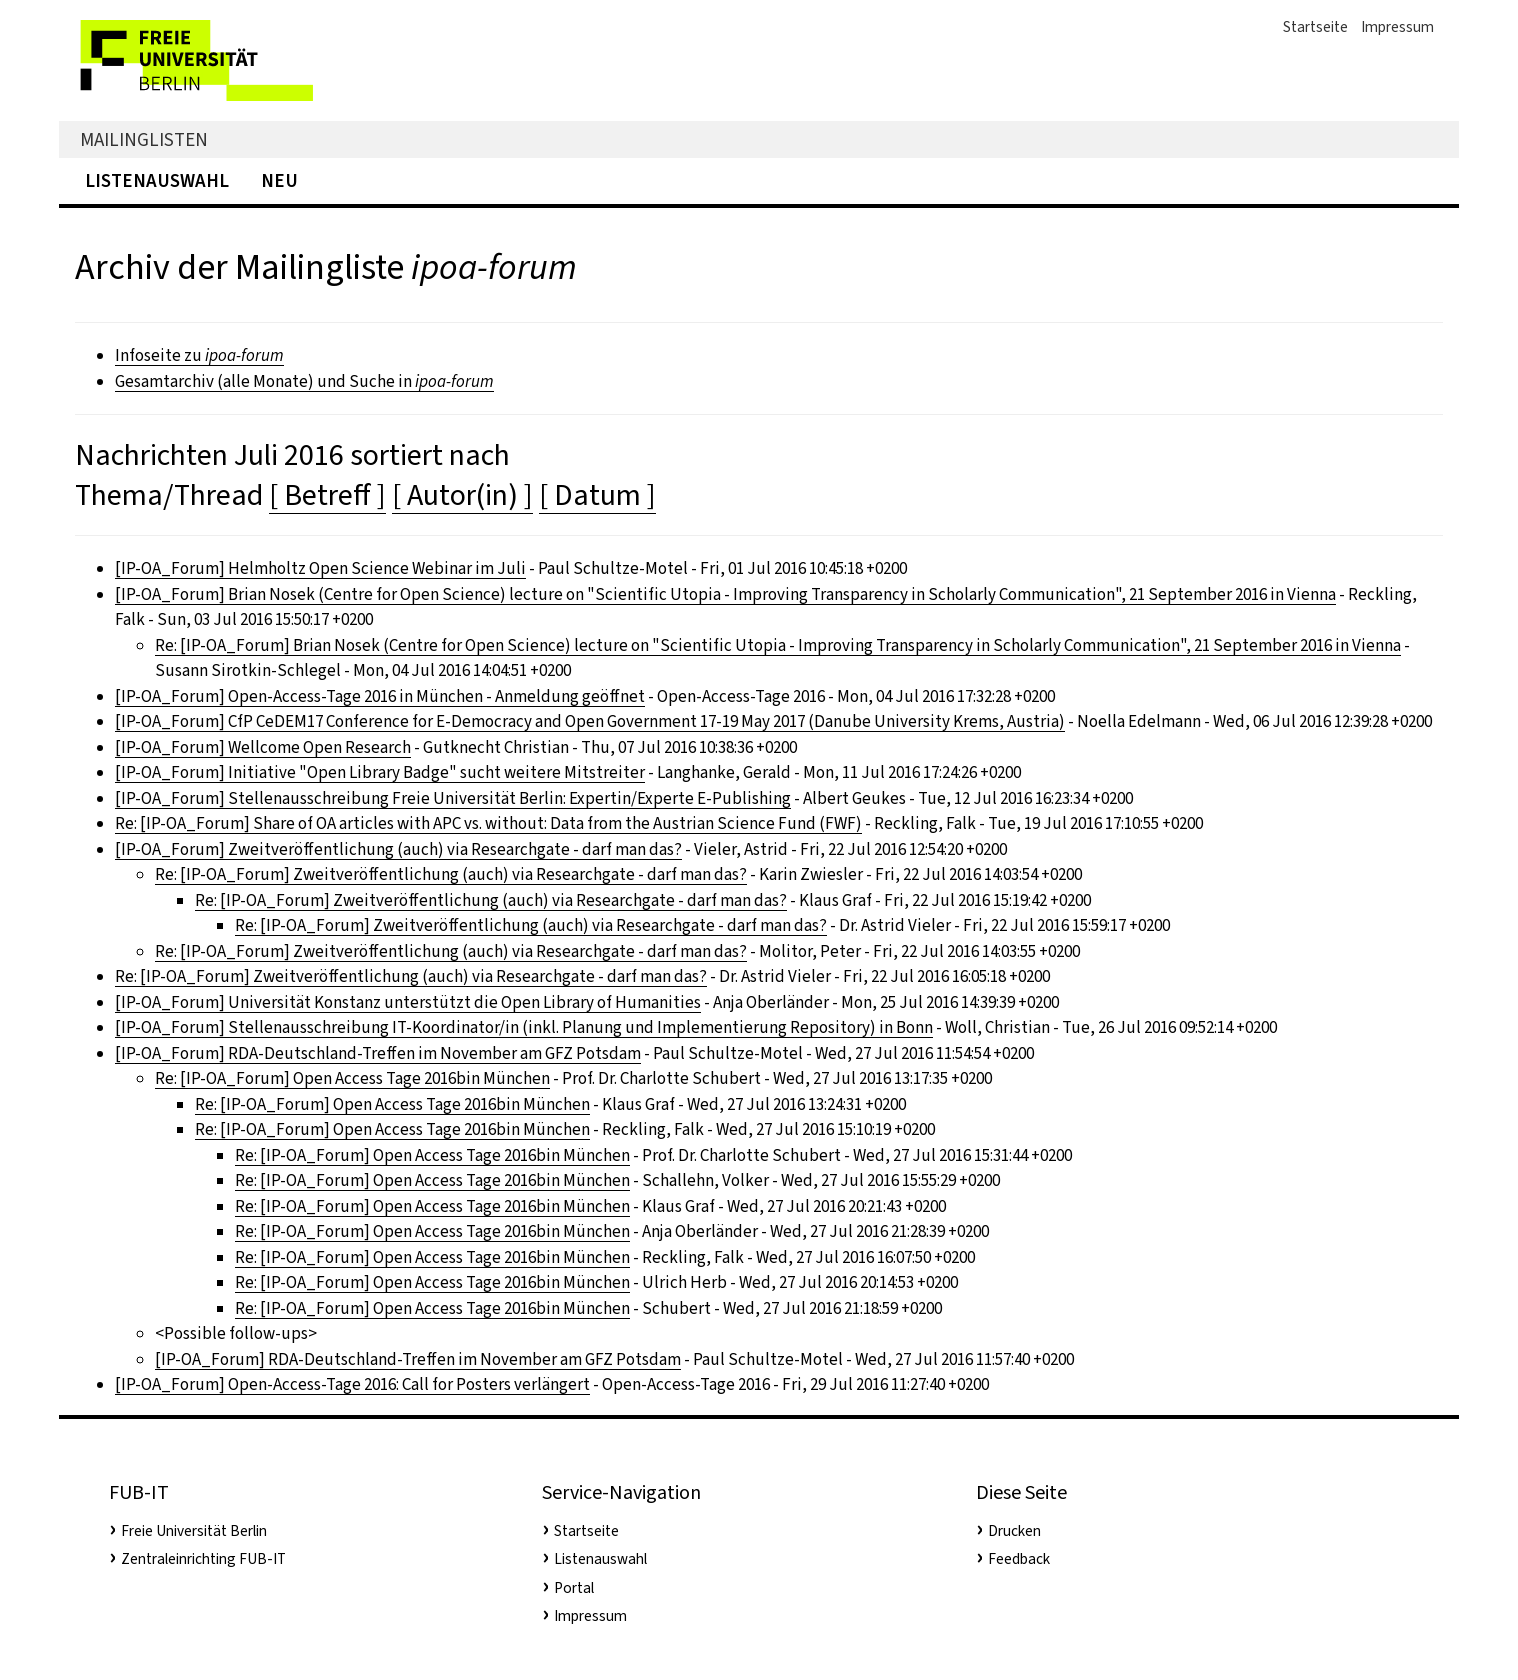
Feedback (1019, 1559)
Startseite (1315, 27)
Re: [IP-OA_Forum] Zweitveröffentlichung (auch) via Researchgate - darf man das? (451, 874)
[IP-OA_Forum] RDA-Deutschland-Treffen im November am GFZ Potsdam (378, 1053)
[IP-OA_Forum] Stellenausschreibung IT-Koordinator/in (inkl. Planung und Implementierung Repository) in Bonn (524, 1027)
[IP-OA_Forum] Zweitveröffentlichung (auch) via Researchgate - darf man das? (398, 849)
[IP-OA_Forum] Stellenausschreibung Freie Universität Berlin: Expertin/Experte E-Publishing (453, 798)
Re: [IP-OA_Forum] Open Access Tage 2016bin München (352, 1078)
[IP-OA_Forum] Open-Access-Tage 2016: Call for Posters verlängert (352, 1384)
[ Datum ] (597, 495)
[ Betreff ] (327, 495)
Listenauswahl (157, 180)
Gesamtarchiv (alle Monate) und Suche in (304, 381)
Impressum (1397, 27)
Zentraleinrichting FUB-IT (203, 1559)
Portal (574, 1588)
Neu (279, 180)
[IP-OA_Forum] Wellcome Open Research (263, 747)
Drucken (1014, 1531)
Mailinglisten (144, 139)
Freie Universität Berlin (194, 1531)
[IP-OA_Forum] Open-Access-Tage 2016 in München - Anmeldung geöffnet (380, 696)
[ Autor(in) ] (462, 495)
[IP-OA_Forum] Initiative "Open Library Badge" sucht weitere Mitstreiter (380, 772)
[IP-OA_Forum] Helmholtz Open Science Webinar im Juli (320, 568)
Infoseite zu (199, 355)
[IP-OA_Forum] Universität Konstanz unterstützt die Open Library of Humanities (408, 1002)
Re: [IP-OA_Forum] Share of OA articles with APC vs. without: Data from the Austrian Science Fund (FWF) (488, 823)
